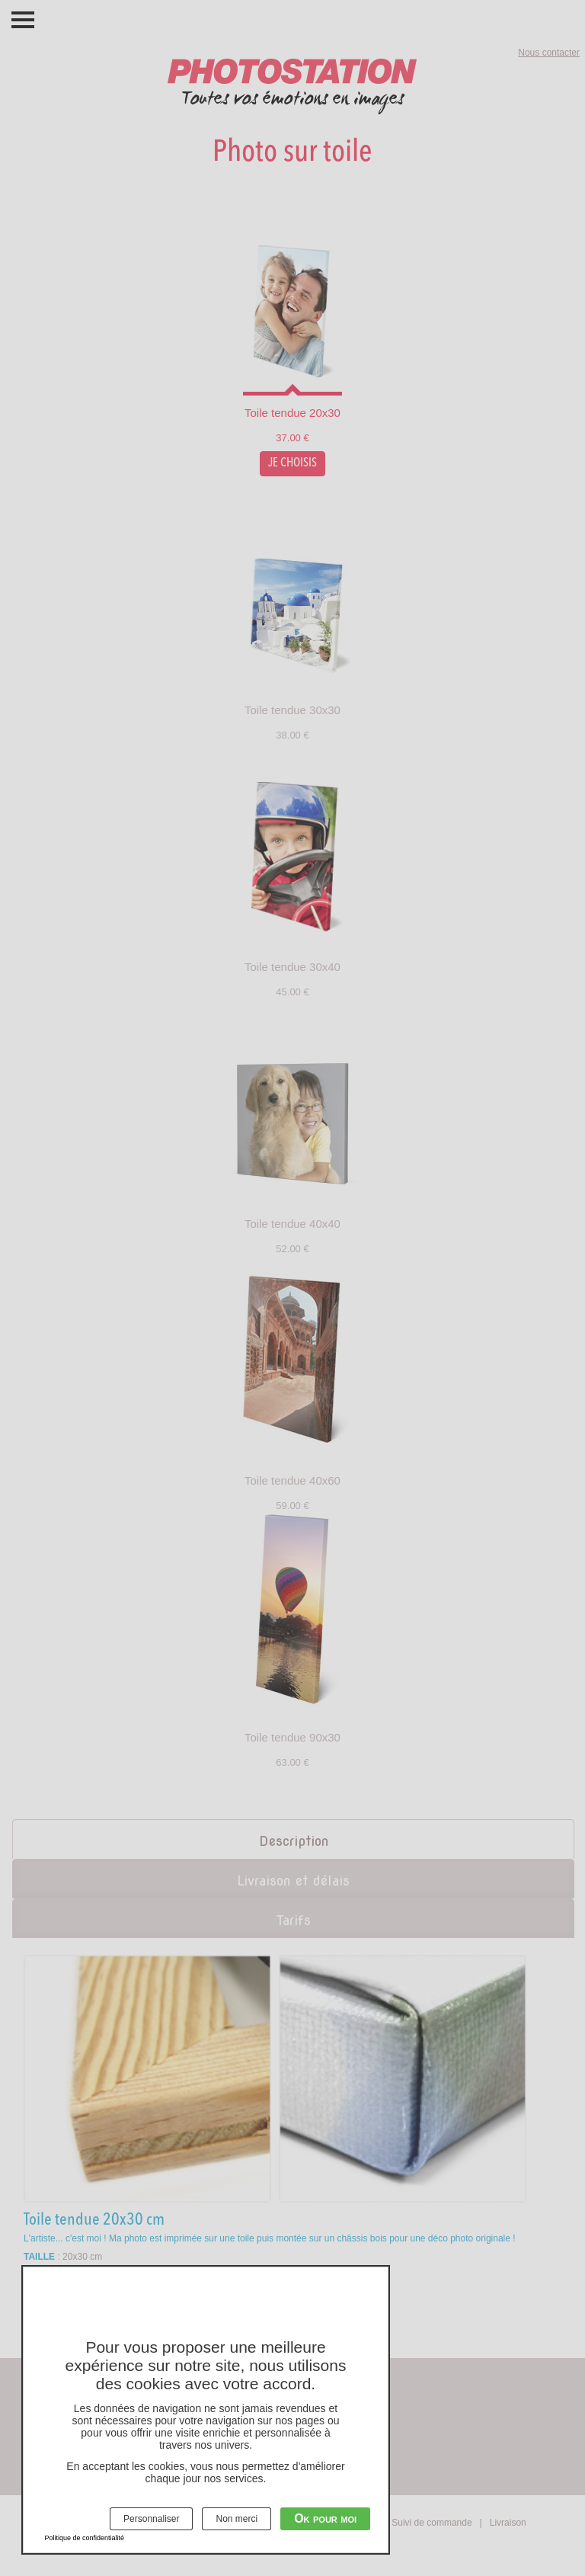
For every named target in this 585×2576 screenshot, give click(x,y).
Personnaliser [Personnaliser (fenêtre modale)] (151, 2519)
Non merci (236, 2519)
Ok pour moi (325, 2518)
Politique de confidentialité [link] (85, 2538)
